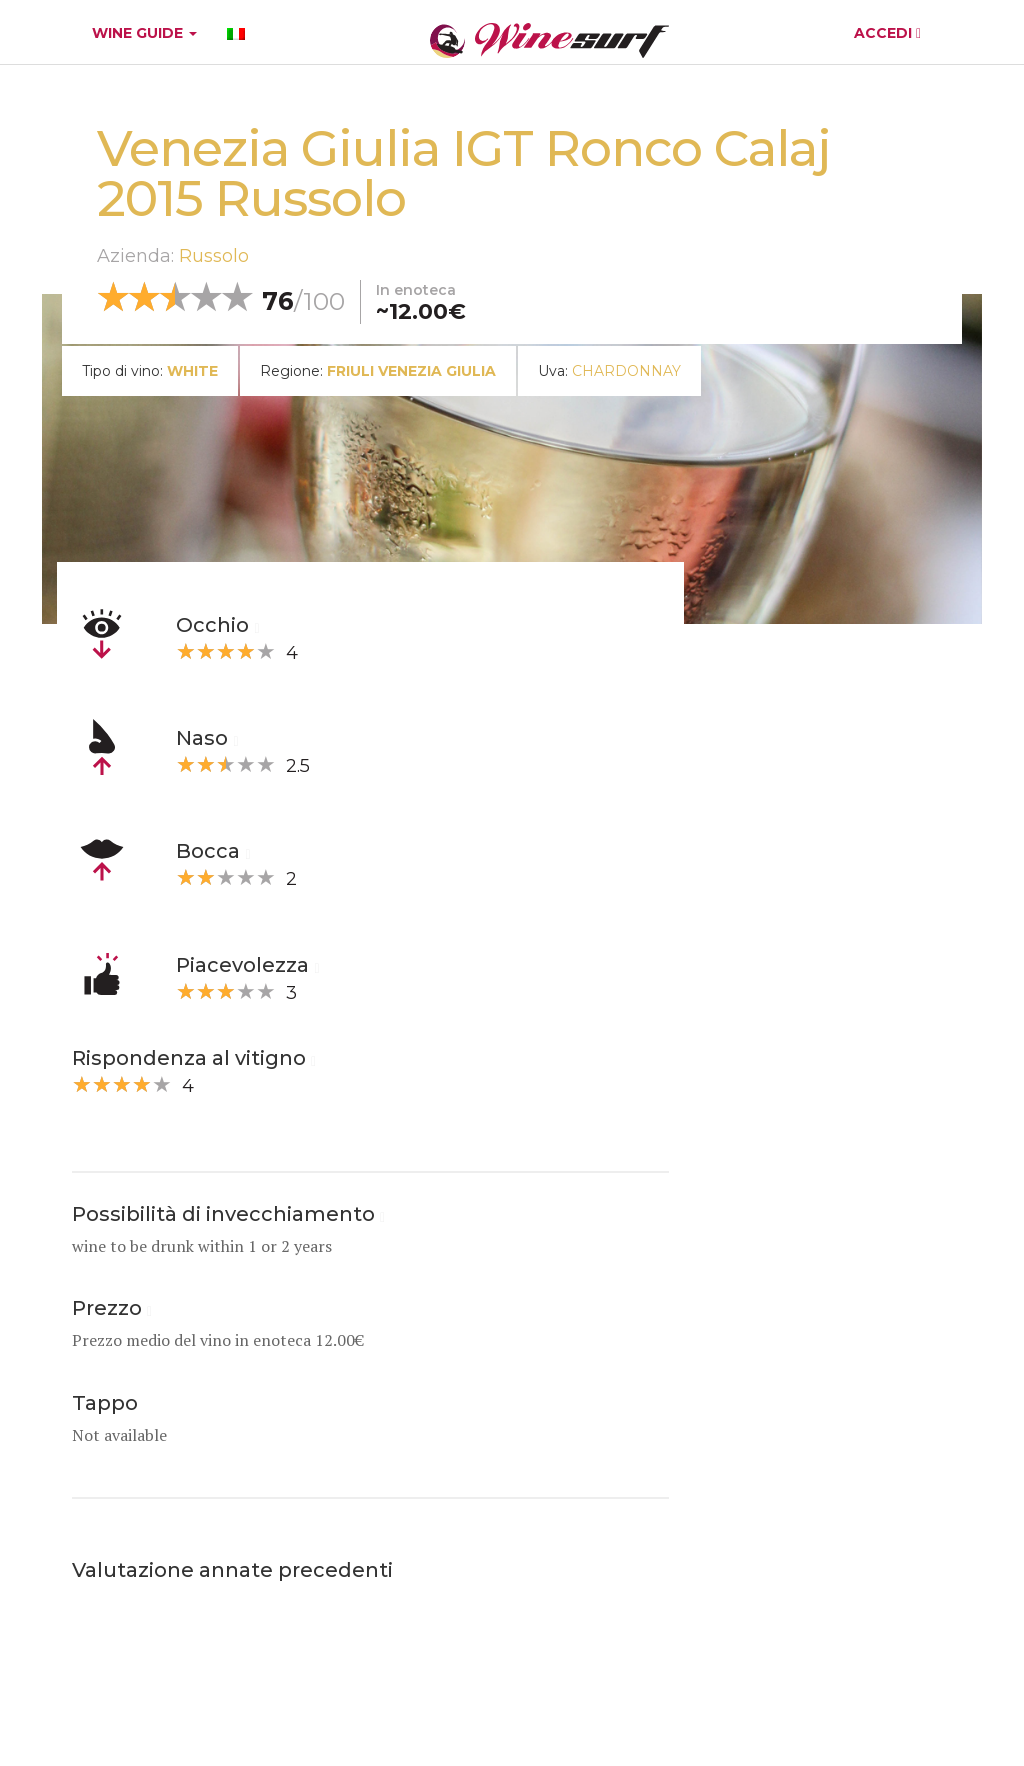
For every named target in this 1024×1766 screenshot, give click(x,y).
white (192, 371)
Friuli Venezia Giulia (411, 371)
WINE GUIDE (144, 33)
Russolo (214, 256)
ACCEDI (887, 33)
